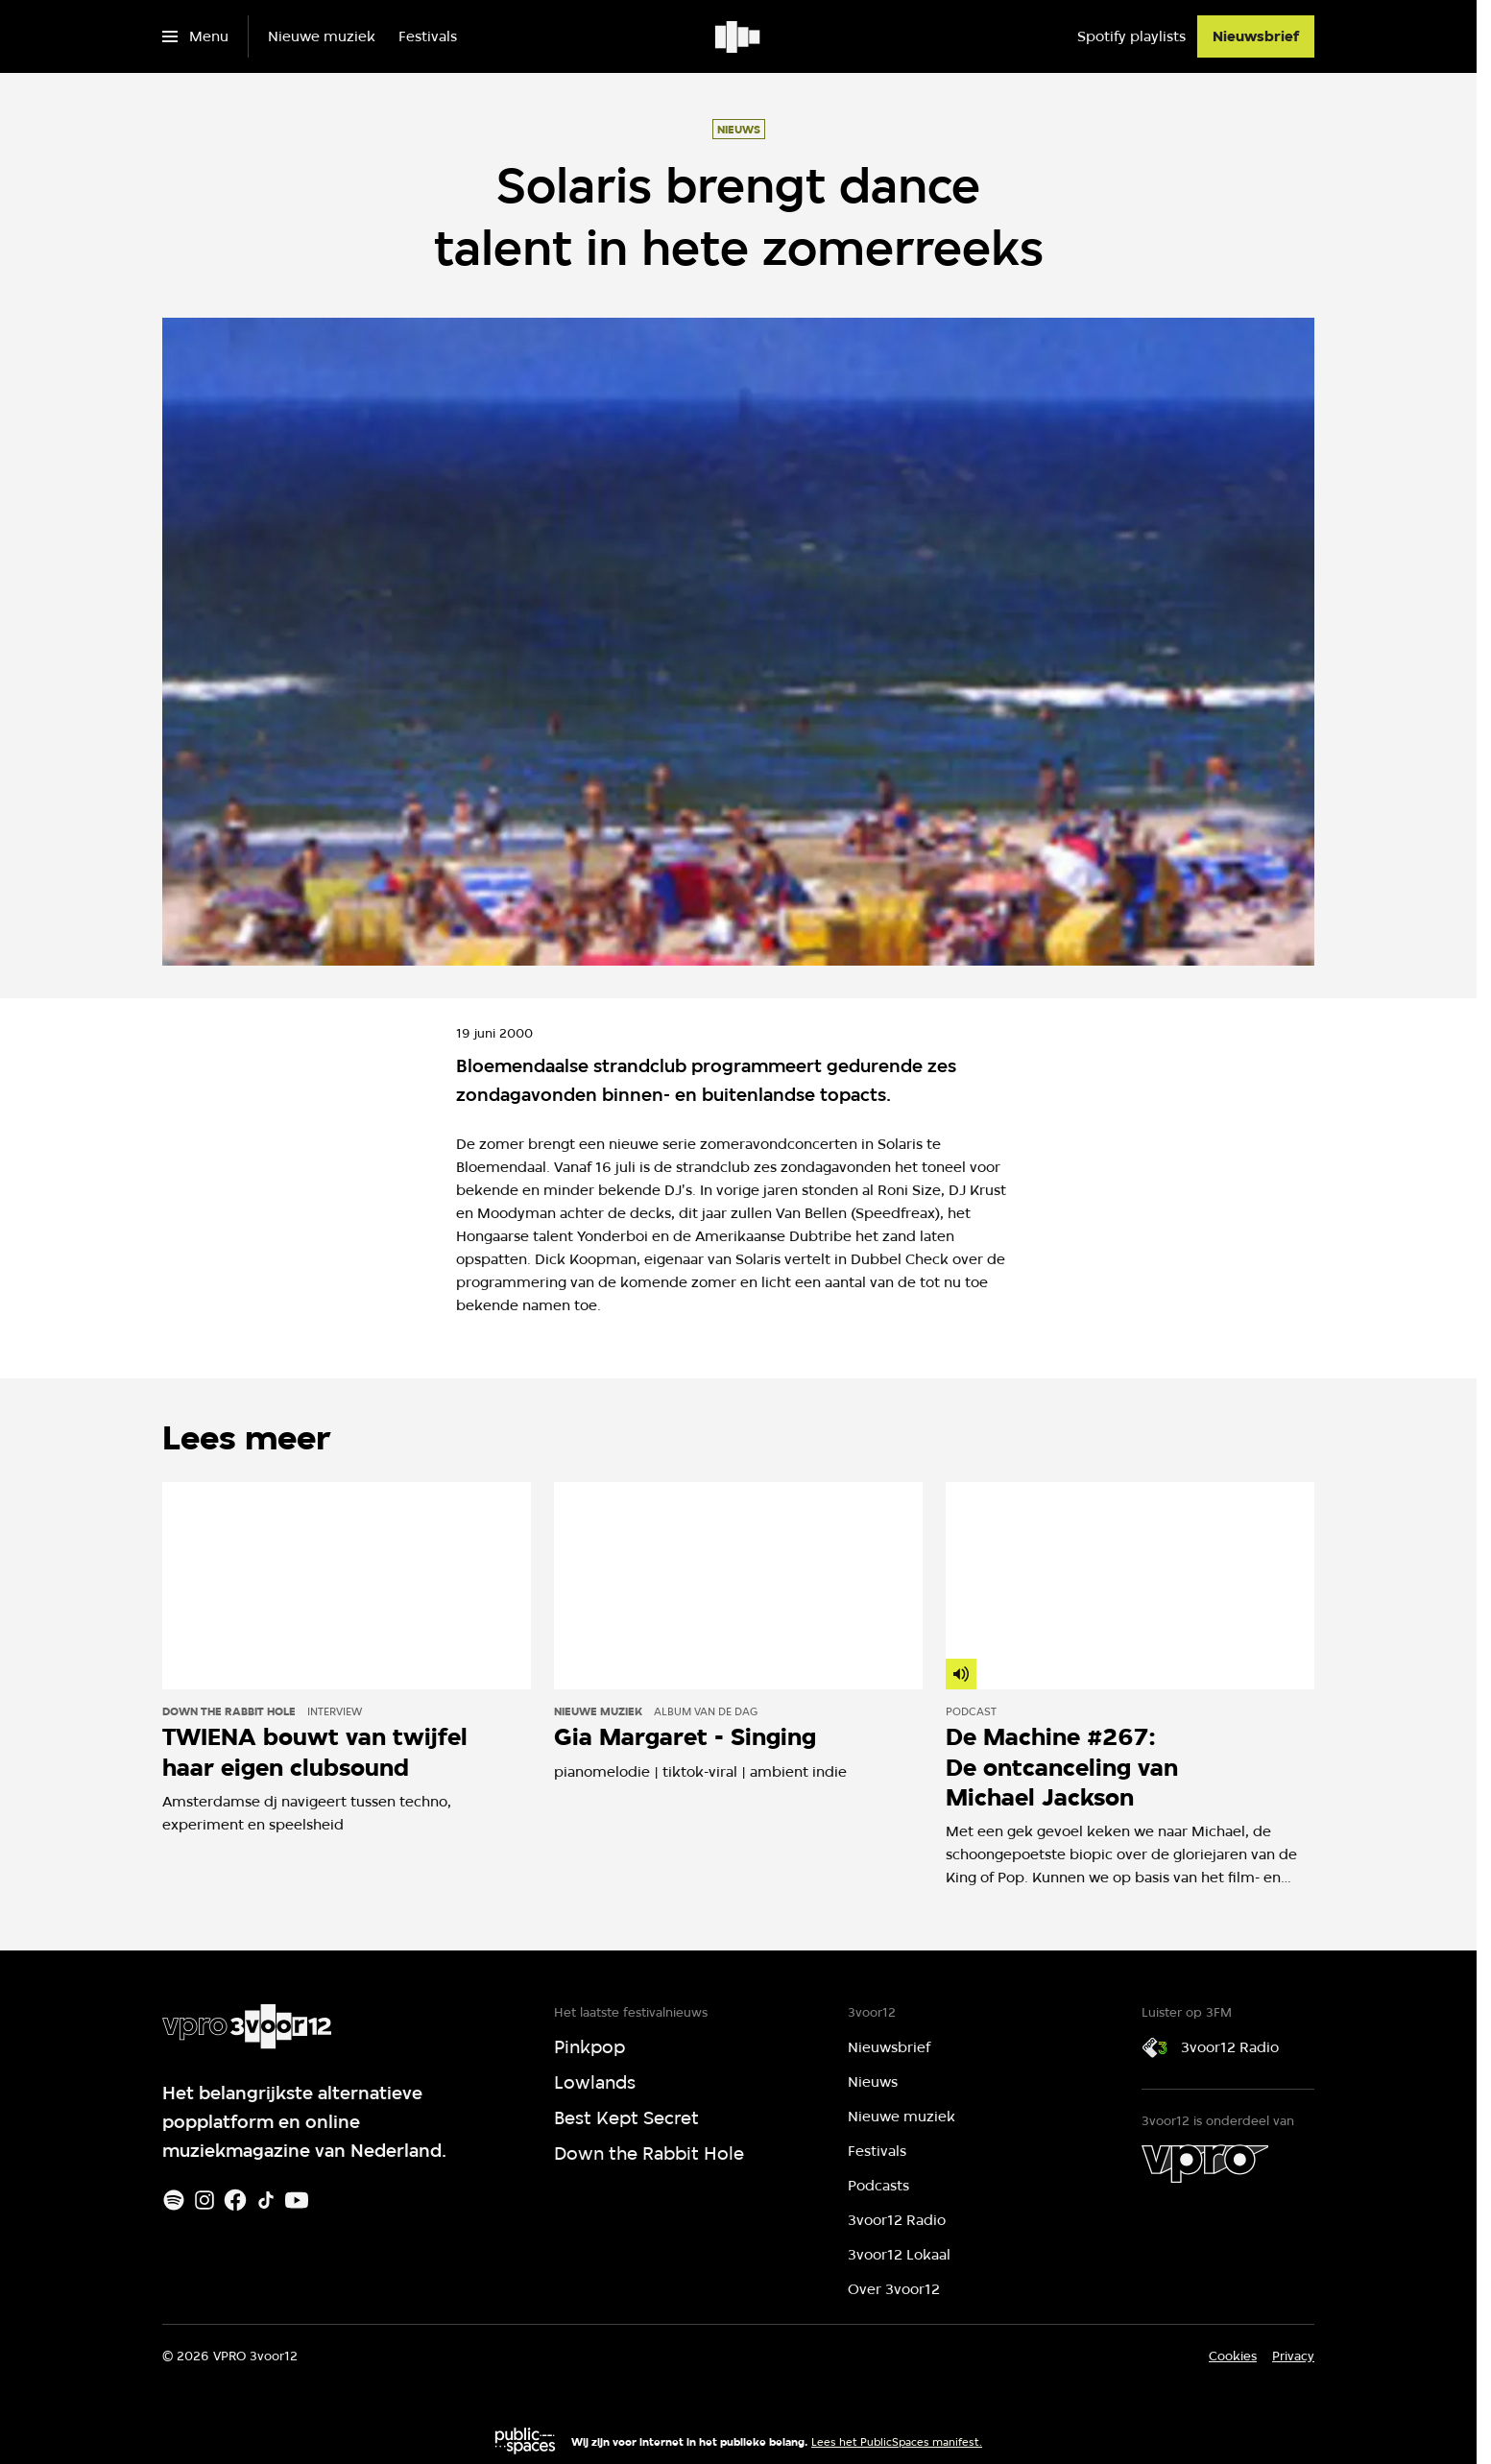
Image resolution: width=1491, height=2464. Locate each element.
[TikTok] (265, 2200)
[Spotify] (173, 2200)
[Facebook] (235, 2200)
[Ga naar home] (738, 36)
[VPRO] (1205, 2163)
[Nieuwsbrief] (1255, 36)
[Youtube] (296, 2200)
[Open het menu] (195, 36)
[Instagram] (204, 2200)
